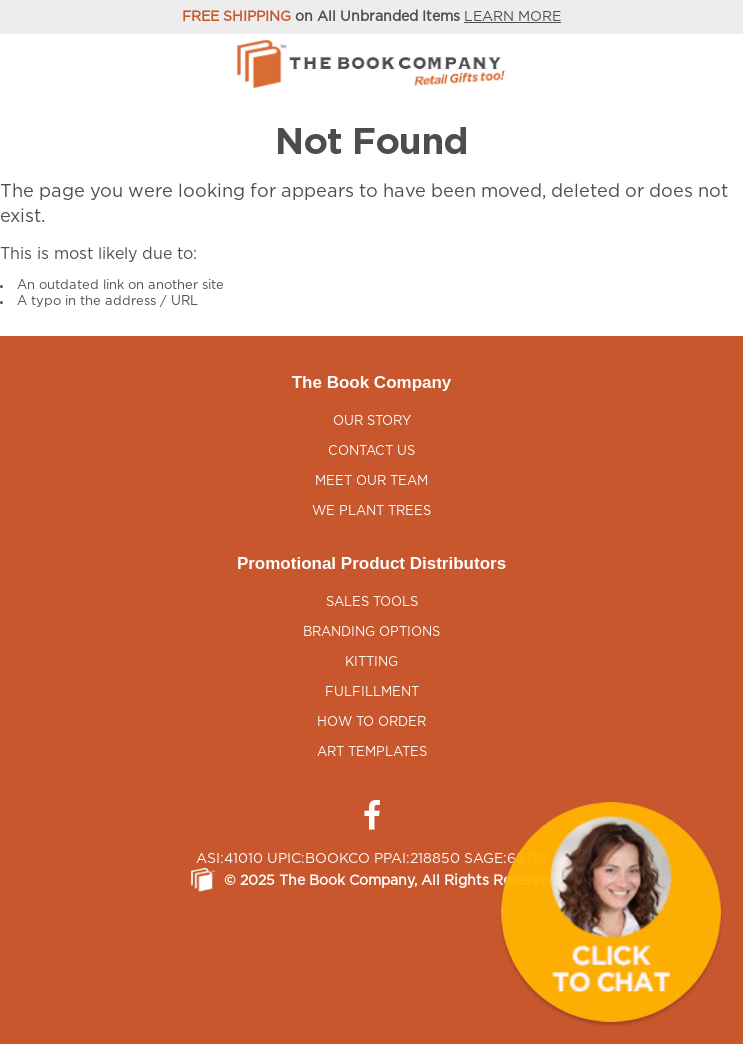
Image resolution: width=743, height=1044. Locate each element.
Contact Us (371, 451)
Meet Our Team (371, 481)
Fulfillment (372, 692)
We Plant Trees (371, 511)
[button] (611, 912)
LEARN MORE (512, 17)
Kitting (371, 662)
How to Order (371, 722)
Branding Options (371, 632)
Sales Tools (372, 602)
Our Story (372, 421)
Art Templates (372, 752)
